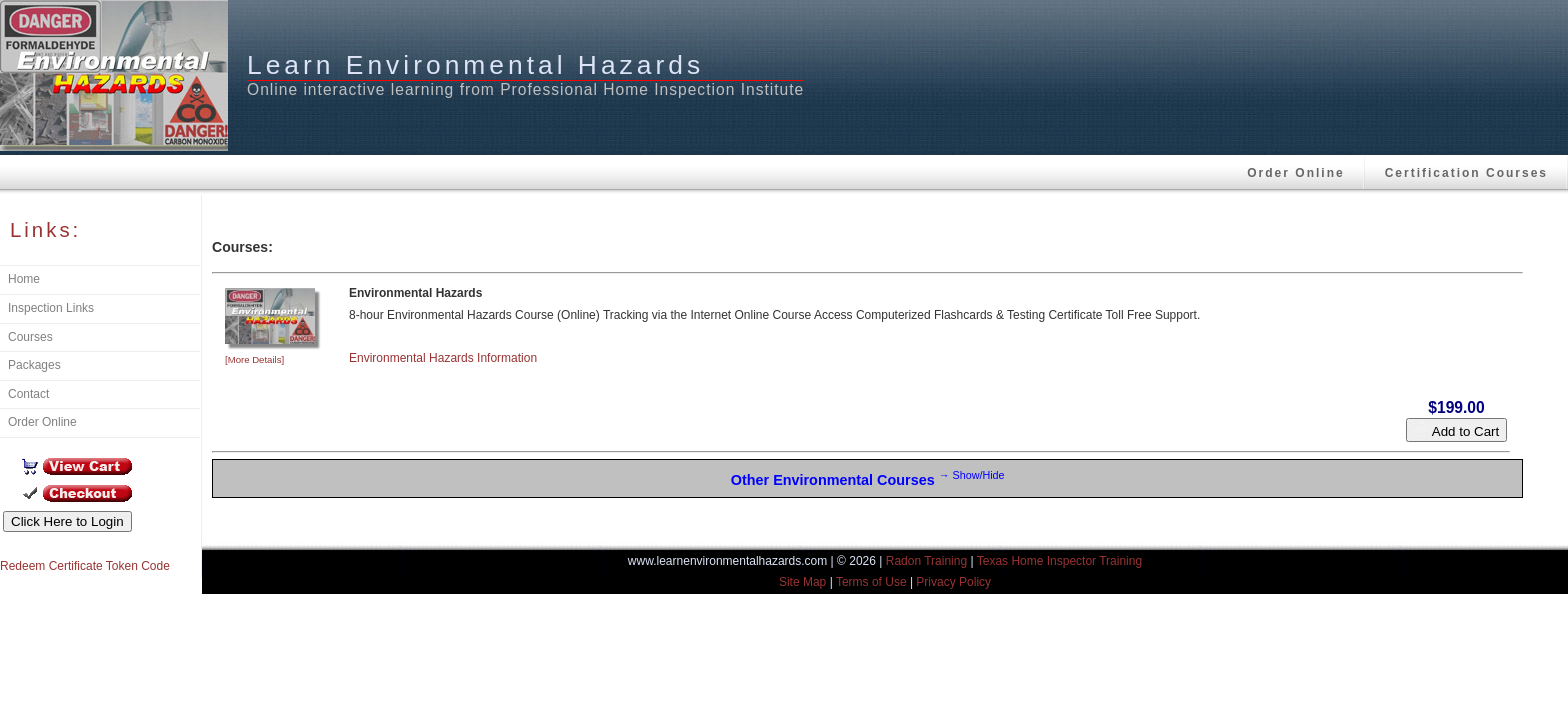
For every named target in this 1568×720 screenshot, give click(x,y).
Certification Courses (1466, 173)
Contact (28, 394)
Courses (30, 337)
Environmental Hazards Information (443, 358)
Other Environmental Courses (868, 478)
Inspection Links (51, 308)
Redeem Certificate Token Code (85, 566)
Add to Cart (1456, 430)
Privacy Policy (953, 582)
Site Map (802, 582)
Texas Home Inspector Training (1059, 561)
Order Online (1295, 173)
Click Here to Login (67, 521)
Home (24, 279)
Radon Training (926, 561)
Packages (34, 365)
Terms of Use (871, 582)
